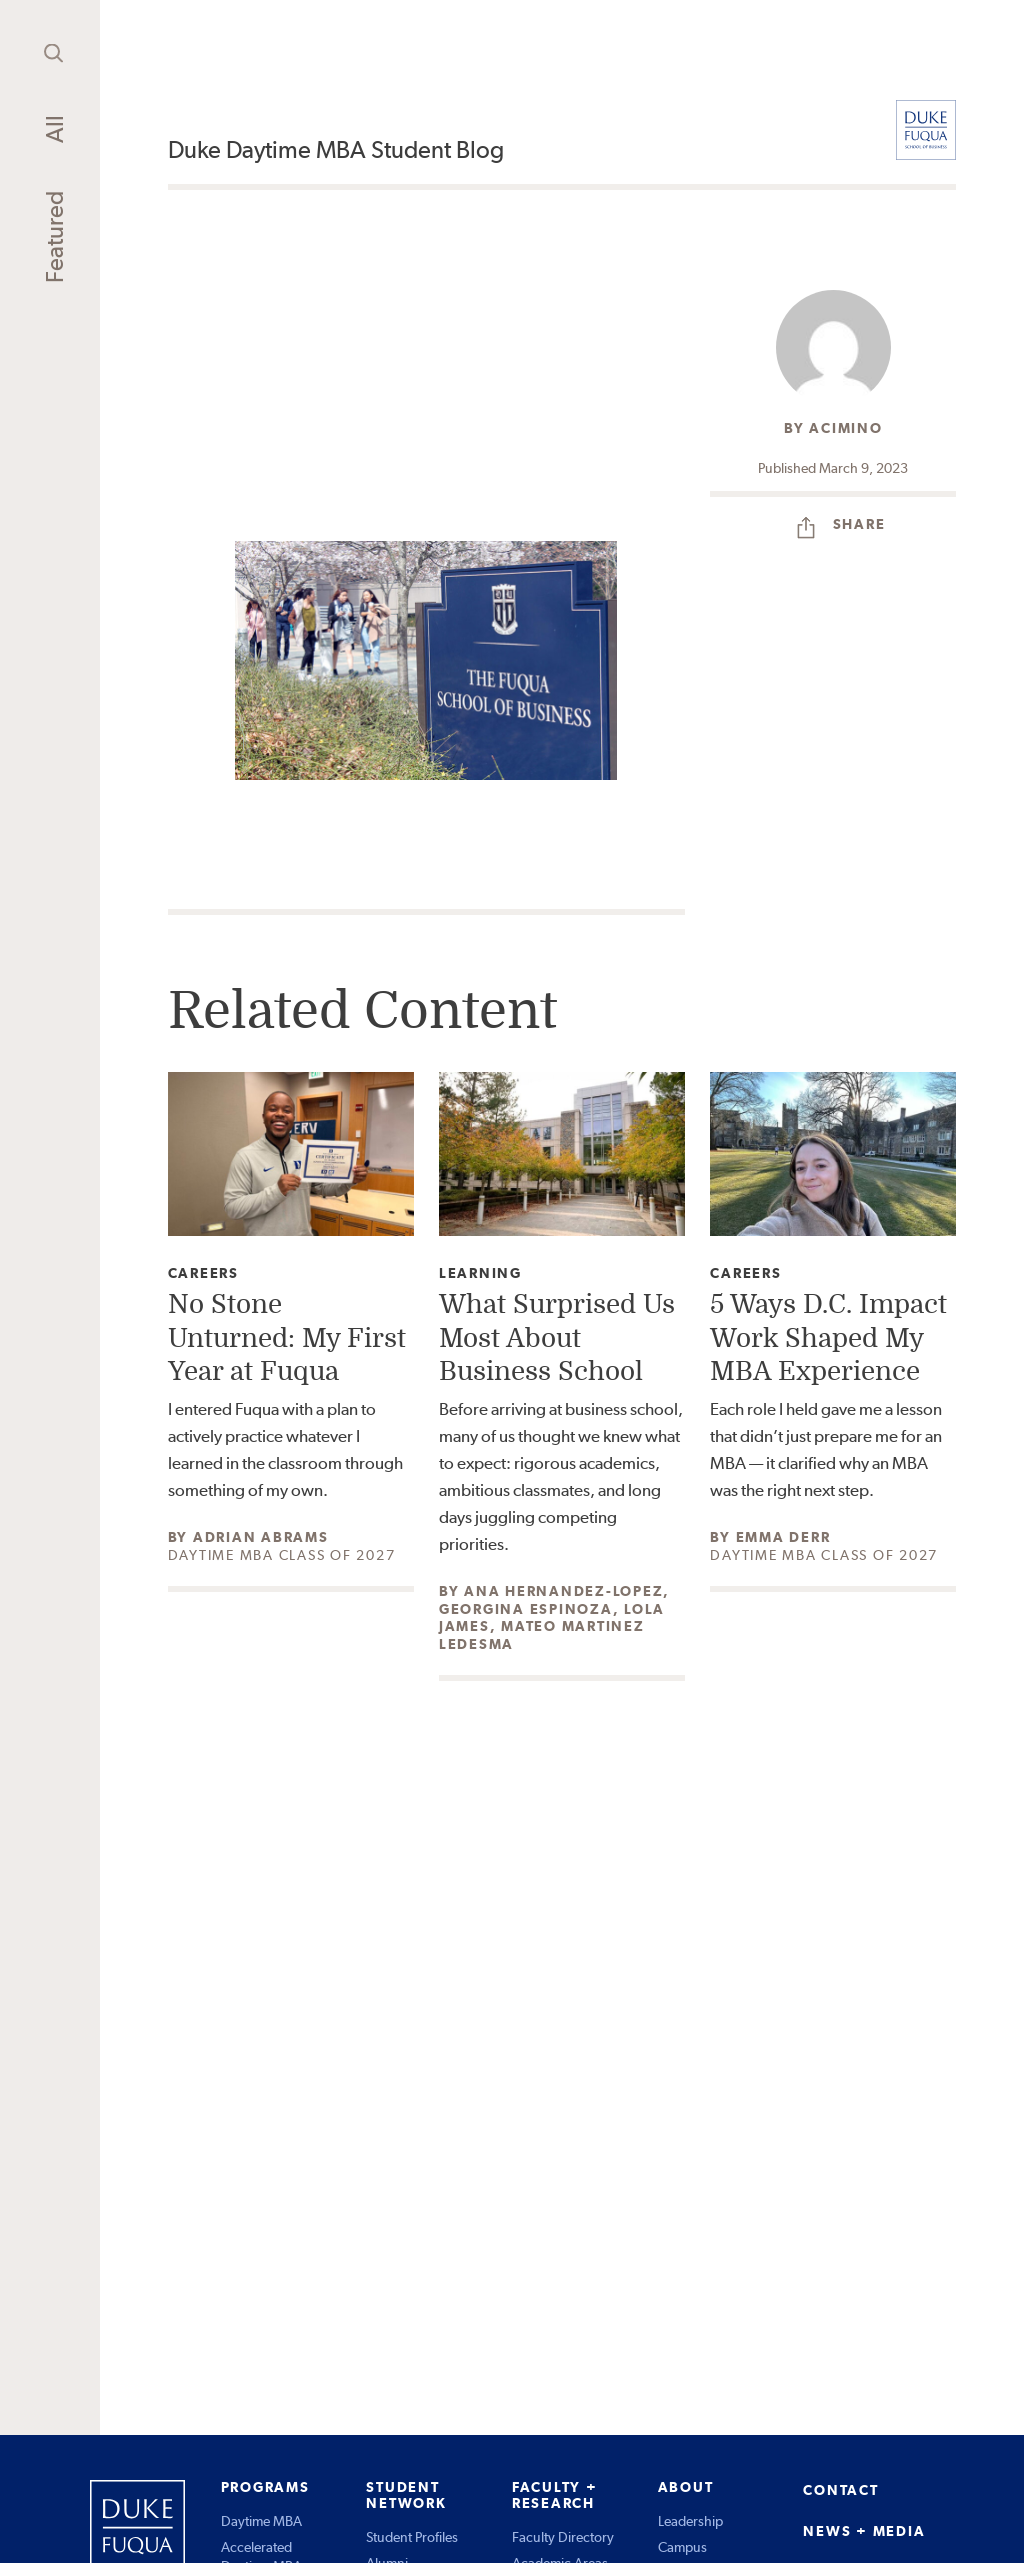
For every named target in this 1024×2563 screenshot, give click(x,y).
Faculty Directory (563, 2537)
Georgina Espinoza (526, 1609)
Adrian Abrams (261, 1537)
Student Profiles (412, 2537)
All (54, 129)
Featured (54, 237)
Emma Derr (783, 1537)
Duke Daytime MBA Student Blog (336, 149)
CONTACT (840, 2490)
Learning (480, 1273)
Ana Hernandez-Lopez (563, 1591)
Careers (203, 1273)
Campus (682, 2547)
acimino (845, 428)
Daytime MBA (261, 2521)
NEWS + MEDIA (864, 2531)
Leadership (690, 2521)
